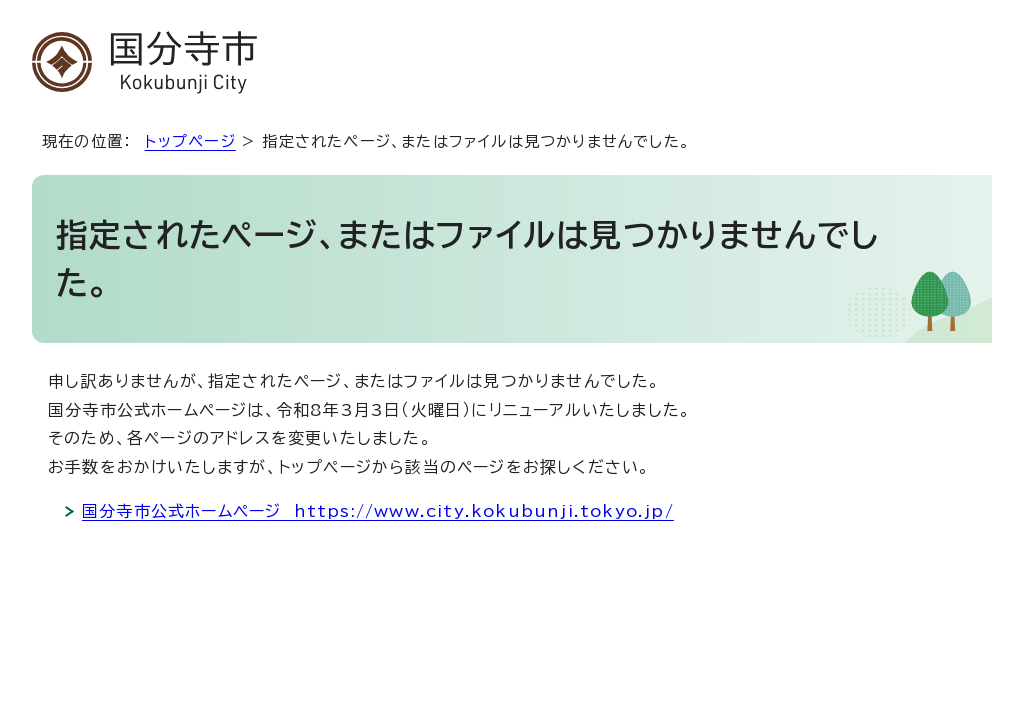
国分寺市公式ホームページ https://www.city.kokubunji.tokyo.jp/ (378, 511)
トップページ (190, 141)
